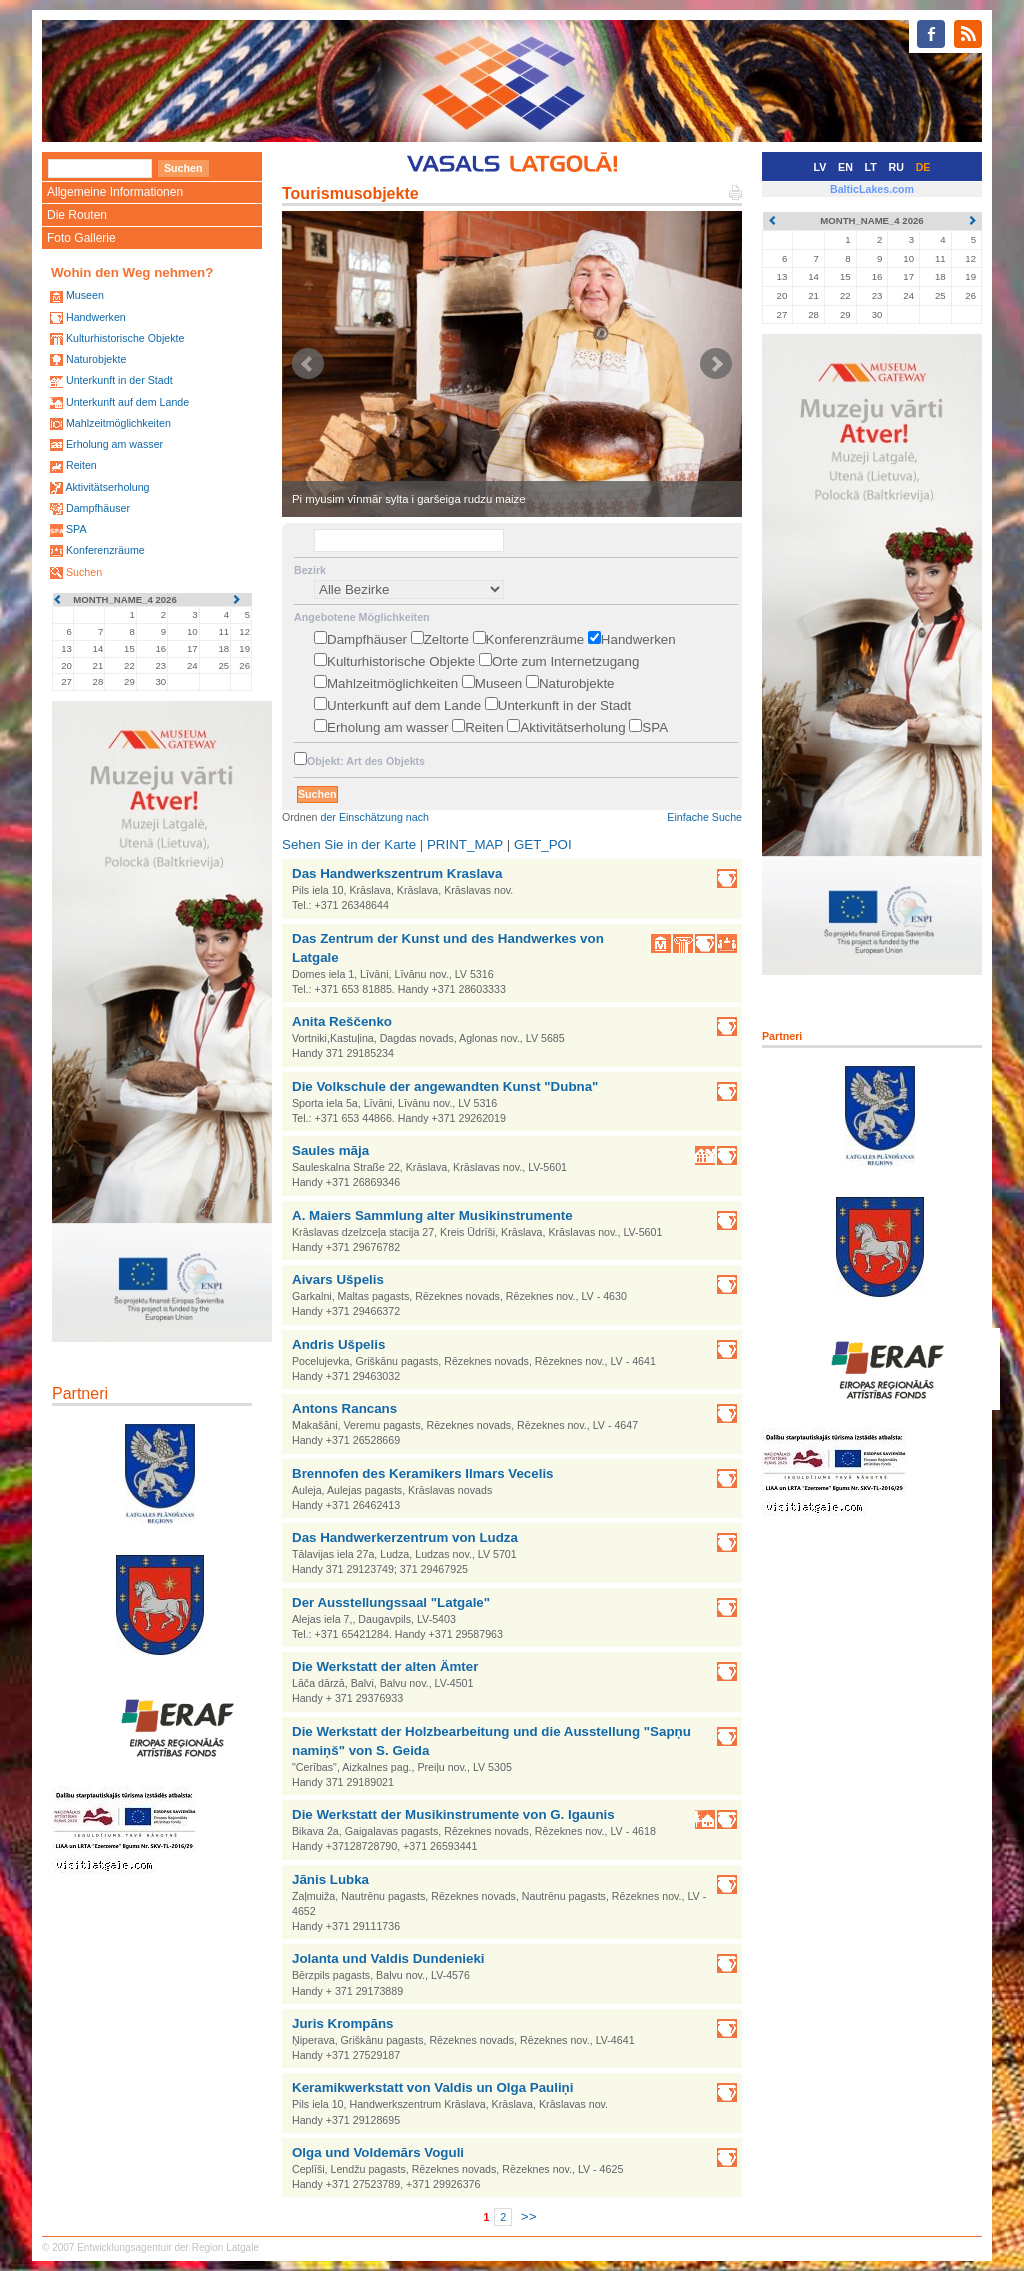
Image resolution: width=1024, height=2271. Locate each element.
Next (716, 364)
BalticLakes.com (872, 189)
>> (529, 2216)
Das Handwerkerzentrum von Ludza (405, 1537)
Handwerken (96, 317)
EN (845, 167)
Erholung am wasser (114, 444)
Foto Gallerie (81, 238)
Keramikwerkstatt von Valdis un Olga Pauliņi (432, 2087)
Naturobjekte (96, 359)
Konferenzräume (105, 550)
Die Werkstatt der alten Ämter (385, 1666)
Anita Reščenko (342, 1021)
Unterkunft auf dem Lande (127, 402)
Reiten (81, 465)
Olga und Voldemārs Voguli (378, 2152)
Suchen (84, 572)
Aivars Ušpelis (338, 1279)
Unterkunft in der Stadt (119, 380)
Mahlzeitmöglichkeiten (118, 423)
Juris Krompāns (342, 2023)
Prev (308, 364)
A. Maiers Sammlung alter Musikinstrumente (432, 1215)
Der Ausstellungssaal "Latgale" (391, 1602)
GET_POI (543, 844)
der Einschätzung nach (375, 817)
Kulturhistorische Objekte (125, 338)
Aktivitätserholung (107, 487)
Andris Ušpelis (338, 1344)
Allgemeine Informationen (115, 192)
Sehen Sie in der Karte (349, 844)
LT (871, 167)
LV (820, 167)
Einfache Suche (704, 817)
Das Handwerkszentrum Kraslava (397, 873)
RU (896, 167)
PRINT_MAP (465, 844)
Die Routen (77, 215)
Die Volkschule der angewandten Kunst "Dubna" (445, 1086)
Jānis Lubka (330, 1879)
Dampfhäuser (98, 508)
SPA (76, 529)
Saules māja (330, 1150)
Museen (85, 295)
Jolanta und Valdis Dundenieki (388, 1958)
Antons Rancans (344, 1408)
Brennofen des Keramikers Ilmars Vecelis (423, 1473)
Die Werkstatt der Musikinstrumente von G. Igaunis (453, 1814)
